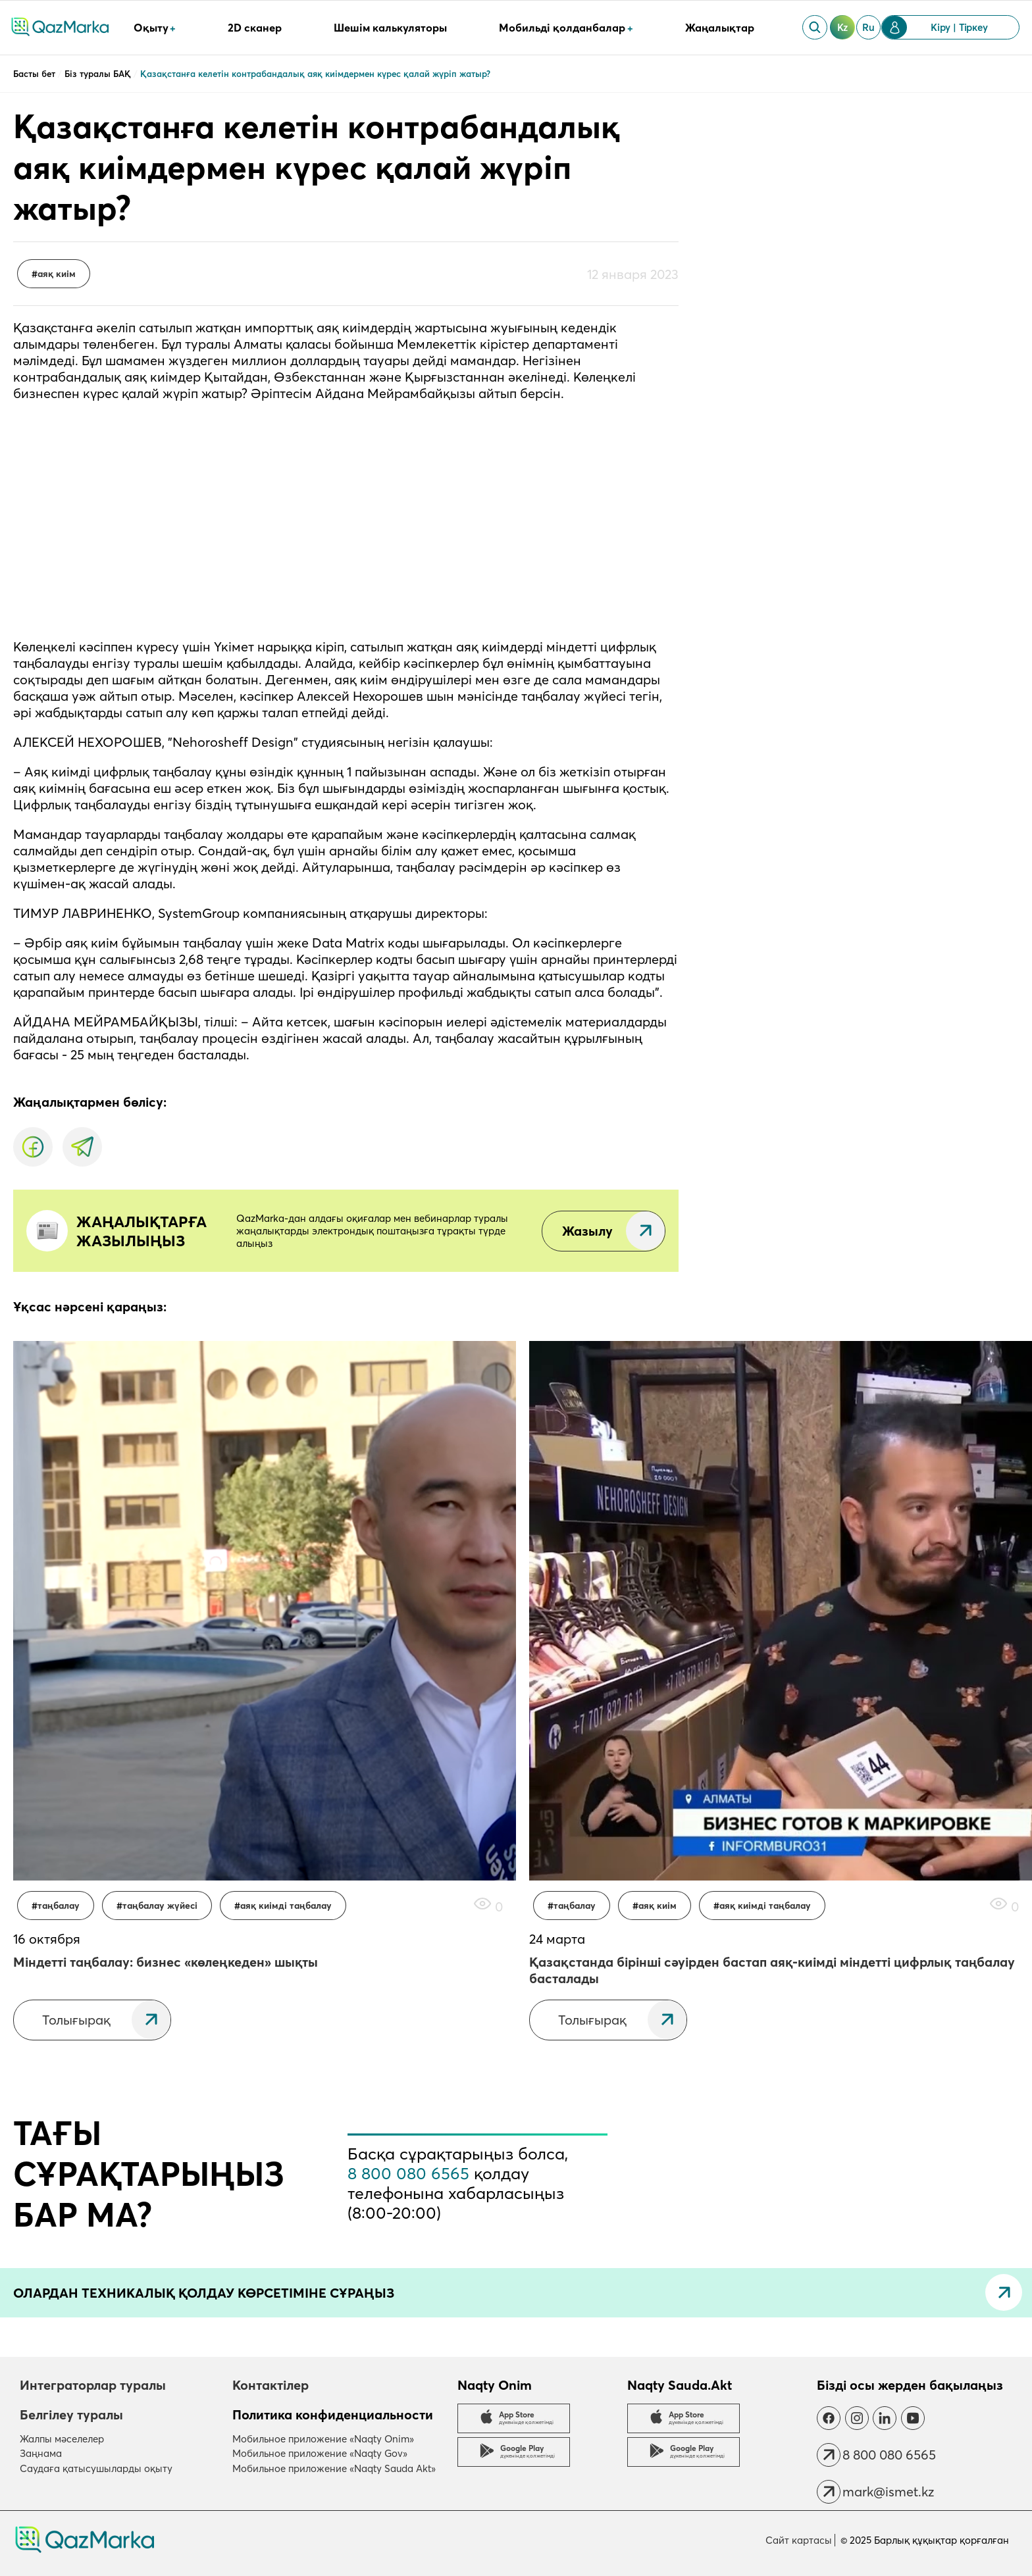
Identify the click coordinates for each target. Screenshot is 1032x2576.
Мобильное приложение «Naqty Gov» (319, 2453)
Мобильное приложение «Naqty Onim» (323, 2439)
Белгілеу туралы (71, 2414)
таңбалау (59, 1905)
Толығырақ (76, 2019)
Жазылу (587, 1231)
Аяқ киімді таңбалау (286, 1905)
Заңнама (41, 2453)
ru (868, 27)
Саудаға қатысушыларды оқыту (96, 2468)
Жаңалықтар (719, 27)
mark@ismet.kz (888, 2491)
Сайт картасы (798, 2540)
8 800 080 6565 (408, 2173)
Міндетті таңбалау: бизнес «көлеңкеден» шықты (165, 1962)
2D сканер (255, 27)
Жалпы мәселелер (62, 2439)
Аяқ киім (57, 274)
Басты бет (35, 73)
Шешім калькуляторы (390, 27)
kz (842, 27)
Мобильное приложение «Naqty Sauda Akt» (334, 2468)
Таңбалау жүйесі (159, 1905)
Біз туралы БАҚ (99, 73)
